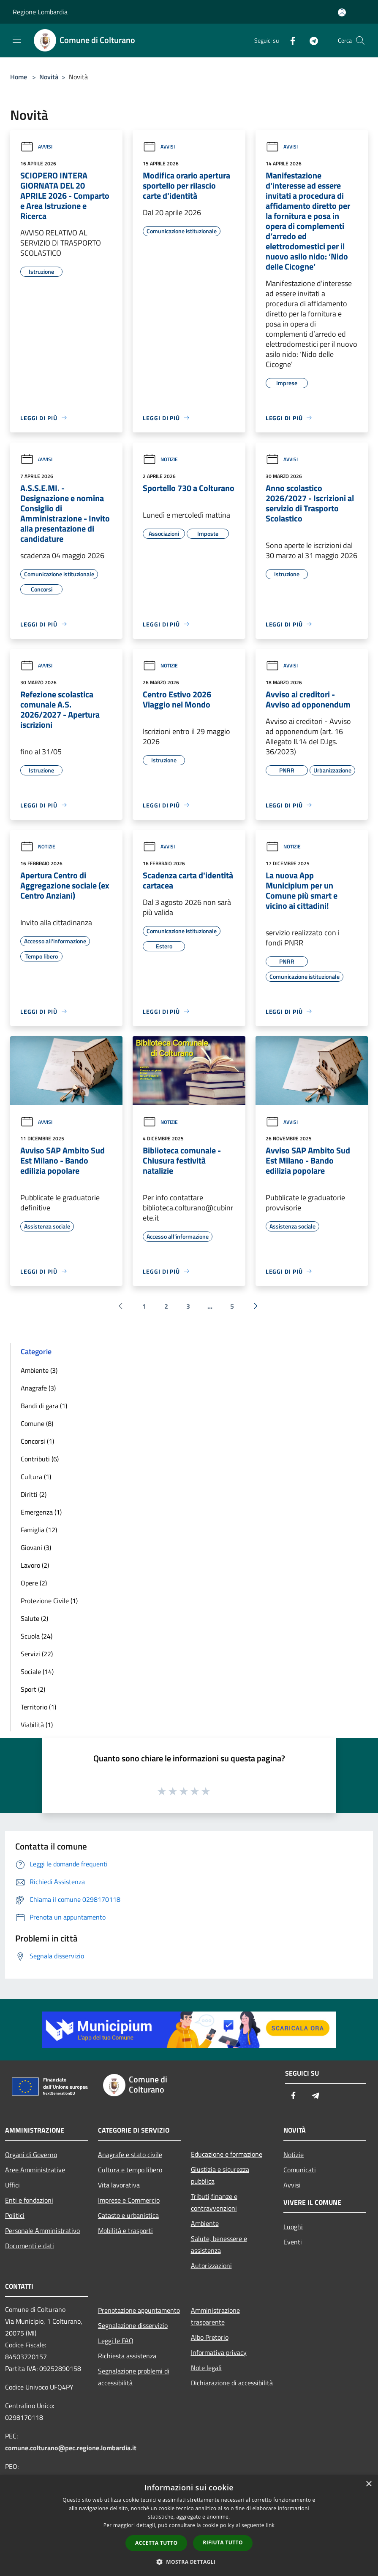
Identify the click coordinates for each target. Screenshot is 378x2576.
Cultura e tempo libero (130, 2170)
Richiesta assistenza (127, 2356)
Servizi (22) (37, 1654)
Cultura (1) (36, 1477)
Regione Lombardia (40, 12)
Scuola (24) (36, 1636)
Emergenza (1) (41, 1512)
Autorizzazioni (211, 2265)
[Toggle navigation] (17, 40)
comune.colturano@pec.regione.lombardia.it (70, 2448)
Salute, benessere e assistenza (219, 2244)
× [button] (368, 2484)
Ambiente (205, 2223)
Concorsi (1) (37, 1441)
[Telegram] (310, 40)
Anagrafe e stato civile (130, 2154)
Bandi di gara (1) (44, 1406)
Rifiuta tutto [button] (223, 2542)
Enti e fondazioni (29, 2200)
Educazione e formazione (226, 2154)
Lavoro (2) (35, 1565)
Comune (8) (37, 1423)
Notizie (160, 459)
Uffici (12, 2185)
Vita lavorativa (119, 2185)
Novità (48, 77)
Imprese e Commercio (129, 2200)
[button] (189, 2561)
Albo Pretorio (209, 2337)
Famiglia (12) (39, 1530)
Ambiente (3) (39, 1370)
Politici (14, 2215)
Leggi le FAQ (115, 2341)
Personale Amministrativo (42, 2230)
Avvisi (36, 147)
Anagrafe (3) (38, 1388)
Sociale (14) (37, 1671)
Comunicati (299, 2170)
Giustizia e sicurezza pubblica (220, 2175)
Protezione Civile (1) (49, 1601)
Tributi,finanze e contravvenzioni (214, 2202)
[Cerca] (360, 40)
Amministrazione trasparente (215, 2316)
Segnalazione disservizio (133, 2325)
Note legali (206, 2368)
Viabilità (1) (37, 1725)
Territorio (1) (38, 1707)
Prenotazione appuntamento (139, 2310)
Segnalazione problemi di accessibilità (133, 2377)
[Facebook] (289, 40)
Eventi (292, 2242)
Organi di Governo (31, 2154)
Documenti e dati (29, 2246)
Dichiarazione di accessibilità (232, 2383)
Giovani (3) (36, 1547)
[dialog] (189, 2525)
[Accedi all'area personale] (342, 12)
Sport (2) (33, 1689)
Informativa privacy (219, 2352)
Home (18, 77)
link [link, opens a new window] (270, 2525)
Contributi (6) (40, 1459)
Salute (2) (34, 1618)
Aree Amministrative (35, 2170)
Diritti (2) (33, 1494)
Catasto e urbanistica (128, 2215)
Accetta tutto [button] (156, 2542)
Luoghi (293, 2227)
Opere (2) (34, 1583)
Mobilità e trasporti (125, 2230)
